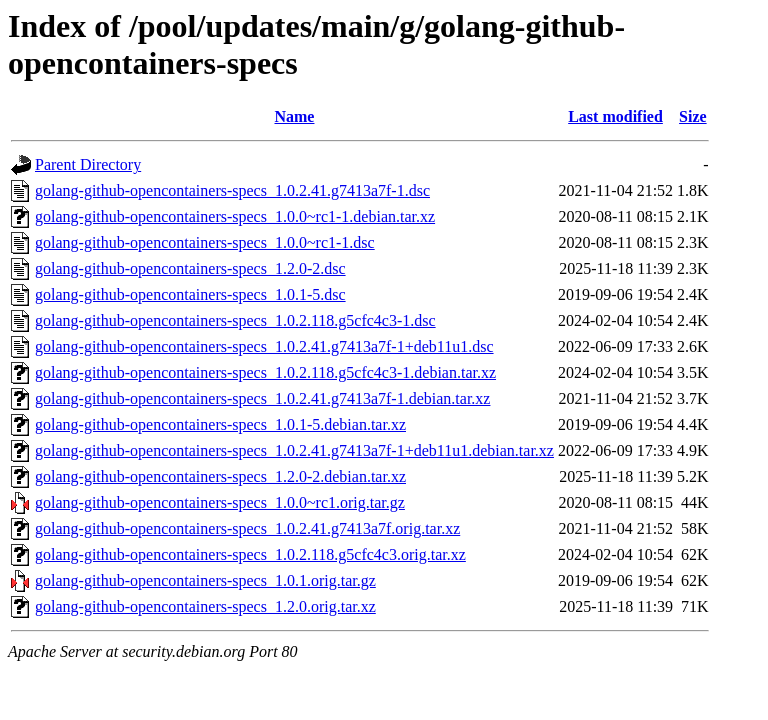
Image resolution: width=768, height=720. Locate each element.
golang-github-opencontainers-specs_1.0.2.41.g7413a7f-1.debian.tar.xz (262, 398)
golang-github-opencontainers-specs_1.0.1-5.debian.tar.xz (220, 424)
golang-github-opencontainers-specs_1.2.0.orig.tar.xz (205, 606)
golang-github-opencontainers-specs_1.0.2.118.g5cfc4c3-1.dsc (235, 320)
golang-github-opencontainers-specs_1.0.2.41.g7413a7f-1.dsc (232, 190)
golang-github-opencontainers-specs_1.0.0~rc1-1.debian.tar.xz (235, 216)
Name (294, 116)
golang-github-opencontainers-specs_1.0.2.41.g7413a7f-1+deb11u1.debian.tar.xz (294, 450)
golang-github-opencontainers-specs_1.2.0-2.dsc (190, 268)
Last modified (615, 116)
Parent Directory (88, 164)
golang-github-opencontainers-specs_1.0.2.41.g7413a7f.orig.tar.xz (247, 528)
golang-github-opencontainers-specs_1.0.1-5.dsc (190, 294)
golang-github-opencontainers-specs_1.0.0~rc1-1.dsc (205, 242)
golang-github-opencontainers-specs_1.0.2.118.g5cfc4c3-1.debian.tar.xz (265, 372)
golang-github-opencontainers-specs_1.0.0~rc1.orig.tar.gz (220, 502)
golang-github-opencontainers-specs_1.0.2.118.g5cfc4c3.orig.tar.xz (250, 554)
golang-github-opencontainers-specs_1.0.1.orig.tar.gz (205, 580)
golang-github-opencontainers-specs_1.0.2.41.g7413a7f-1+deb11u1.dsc (264, 346)
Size (693, 116)
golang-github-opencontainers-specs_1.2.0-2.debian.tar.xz (220, 476)
